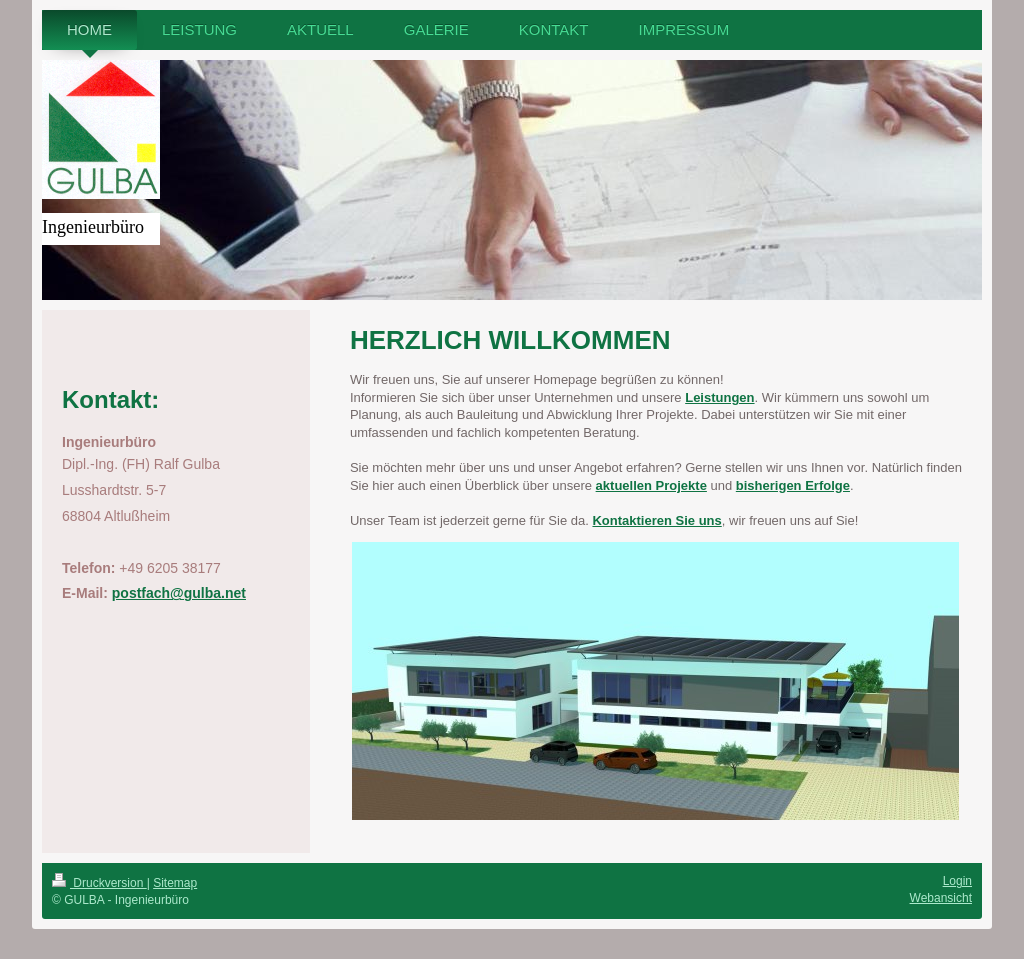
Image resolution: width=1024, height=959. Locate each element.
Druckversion (99, 883)
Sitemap (175, 883)
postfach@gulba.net (179, 593)
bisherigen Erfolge (793, 485)
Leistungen (719, 397)
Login (957, 881)
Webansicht (941, 898)
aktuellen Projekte (651, 485)
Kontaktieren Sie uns (656, 520)
